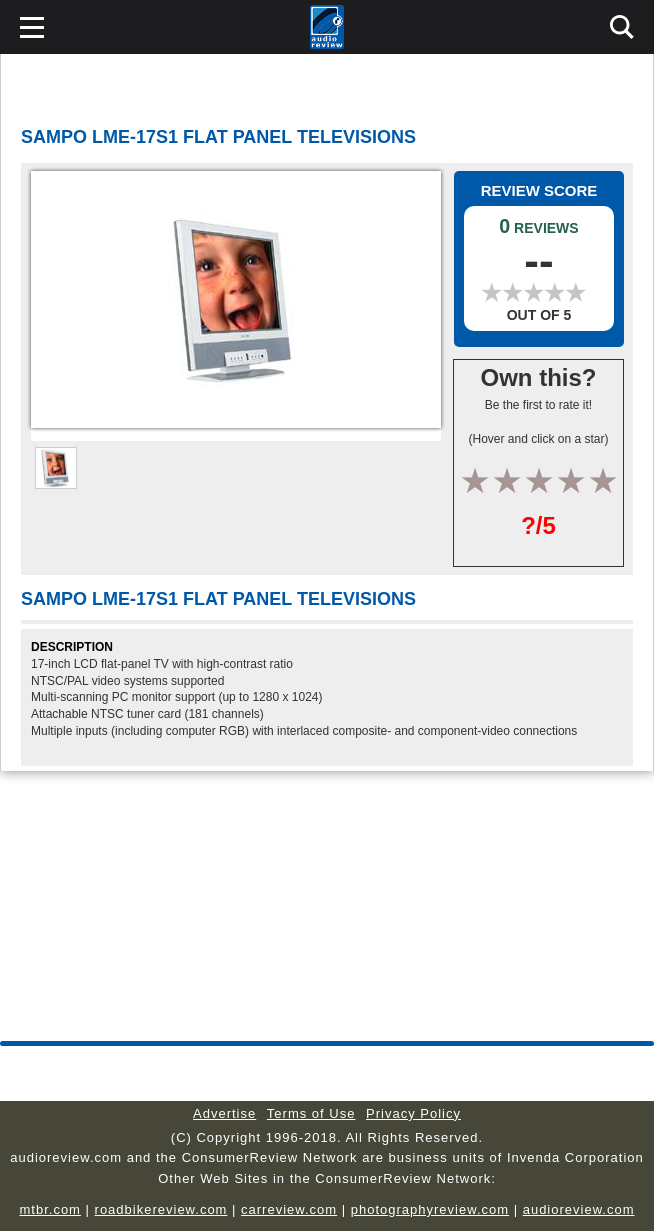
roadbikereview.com (161, 1209)
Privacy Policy (413, 1113)
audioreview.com (579, 1209)
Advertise (224, 1113)
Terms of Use (311, 1113)
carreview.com (289, 1209)
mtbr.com (49, 1209)
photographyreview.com (430, 1209)
